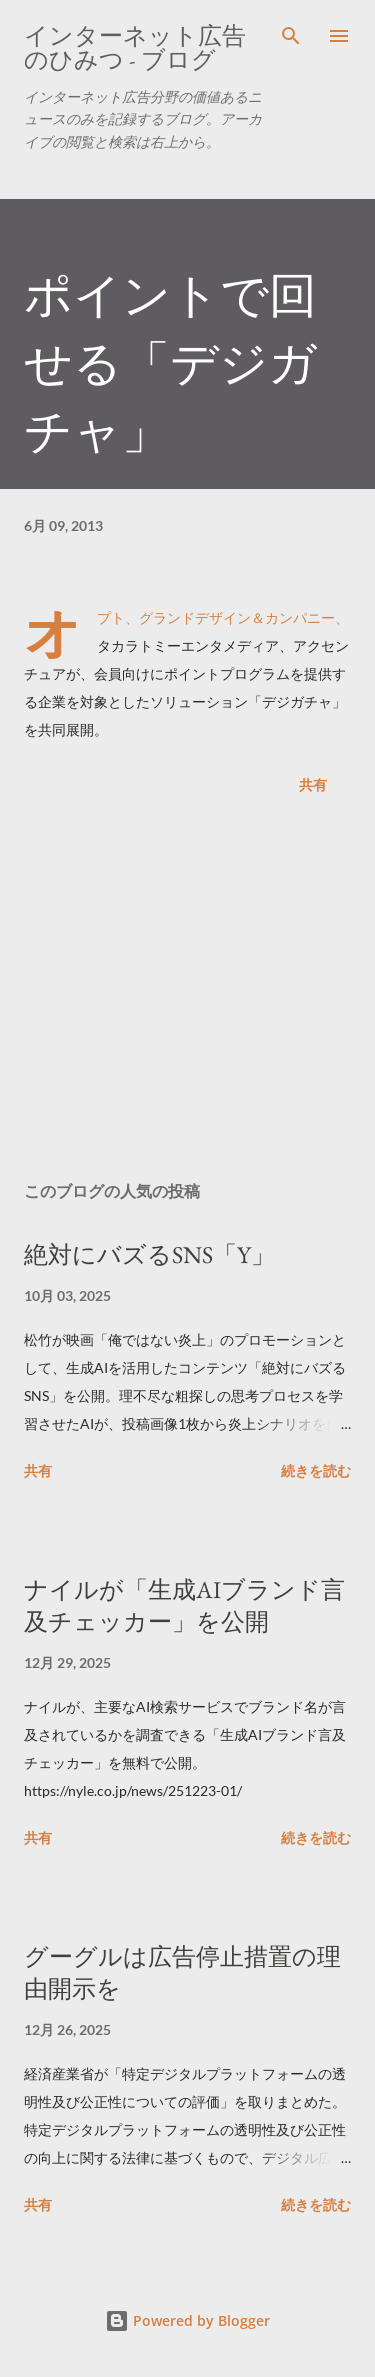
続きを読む (316, 1470)
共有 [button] (313, 784)
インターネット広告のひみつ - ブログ (135, 47)
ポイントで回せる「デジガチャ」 (170, 363)
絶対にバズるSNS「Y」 (149, 1254)
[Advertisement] (187, 992)
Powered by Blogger (187, 2320)
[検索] (291, 36)
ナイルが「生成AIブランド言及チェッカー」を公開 (184, 1605)
